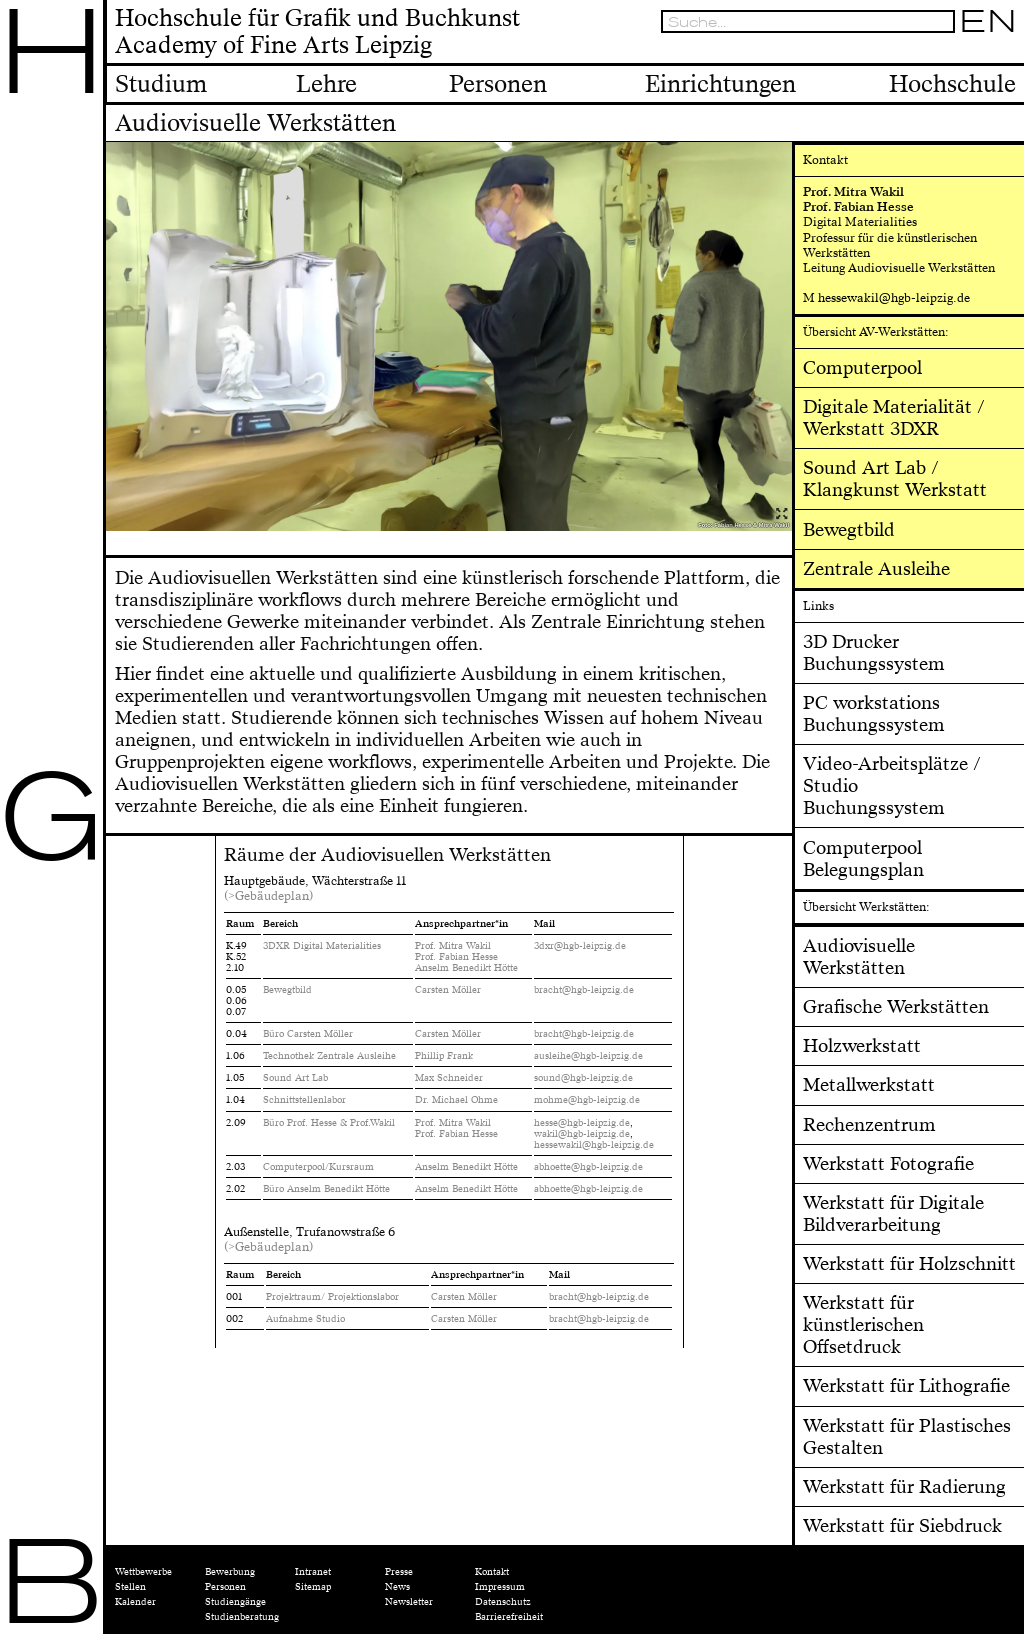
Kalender (135, 1602)
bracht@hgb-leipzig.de (584, 990)
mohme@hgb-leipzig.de (587, 1100)
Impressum (500, 1587)
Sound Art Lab (295, 1078)
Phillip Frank (444, 1056)
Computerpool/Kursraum (318, 1167)
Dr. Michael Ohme (456, 1100)
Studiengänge (235, 1602)
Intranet (313, 1572)
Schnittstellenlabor (304, 1100)
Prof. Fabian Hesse (456, 957)
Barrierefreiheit (509, 1617)
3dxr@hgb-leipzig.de (580, 946)
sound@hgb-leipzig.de (583, 1078)
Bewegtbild (287, 990)
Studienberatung (242, 1617)
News (397, 1587)
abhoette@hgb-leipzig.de (590, 1167)
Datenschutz (503, 1602)
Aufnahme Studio (305, 1319)
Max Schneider (449, 1078)
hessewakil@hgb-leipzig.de (595, 1145)
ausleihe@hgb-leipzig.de (588, 1056)
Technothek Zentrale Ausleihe (329, 1056)
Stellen (130, 1587)
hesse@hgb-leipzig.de (582, 1123)
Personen (225, 1587)
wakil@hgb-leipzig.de (582, 1134)
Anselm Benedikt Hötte (466, 968)
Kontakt (492, 1572)
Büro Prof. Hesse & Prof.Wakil (329, 1123)
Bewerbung (230, 1572)
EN (988, 21)
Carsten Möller (448, 990)
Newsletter (409, 1602)
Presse (399, 1572)
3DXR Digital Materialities (322, 946)
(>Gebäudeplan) (268, 896)
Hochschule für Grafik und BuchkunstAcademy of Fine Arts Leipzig (317, 33)
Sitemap (313, 1587)
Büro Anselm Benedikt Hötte (326, 1189)
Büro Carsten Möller (308, 1034)
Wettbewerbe (143, 1572)
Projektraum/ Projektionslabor (332, 1297)
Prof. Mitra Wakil (453, 946)
